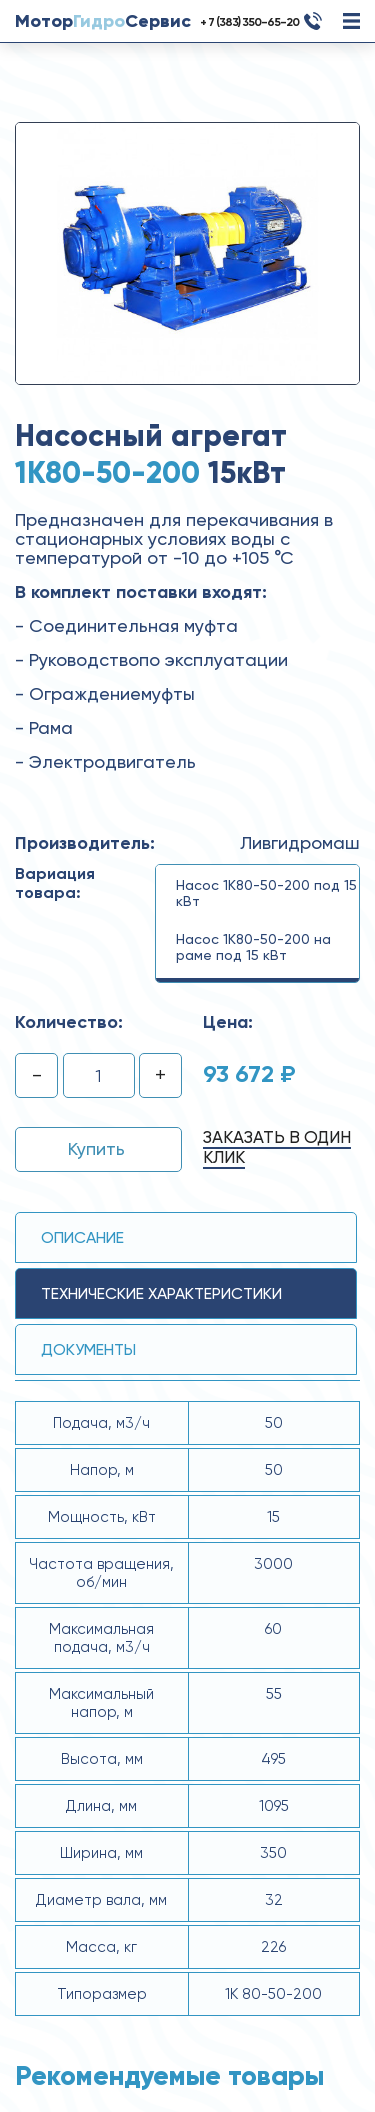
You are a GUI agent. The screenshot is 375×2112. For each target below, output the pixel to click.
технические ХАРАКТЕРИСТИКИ (161, 1293)
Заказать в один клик (277, 1147)
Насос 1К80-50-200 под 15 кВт (266, 893)
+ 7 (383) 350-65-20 (249, 22)
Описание (82, 1237)
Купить (96, 1148)
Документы (88, 1349)
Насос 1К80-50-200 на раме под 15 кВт (253, 947)
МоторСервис (103, 21)
